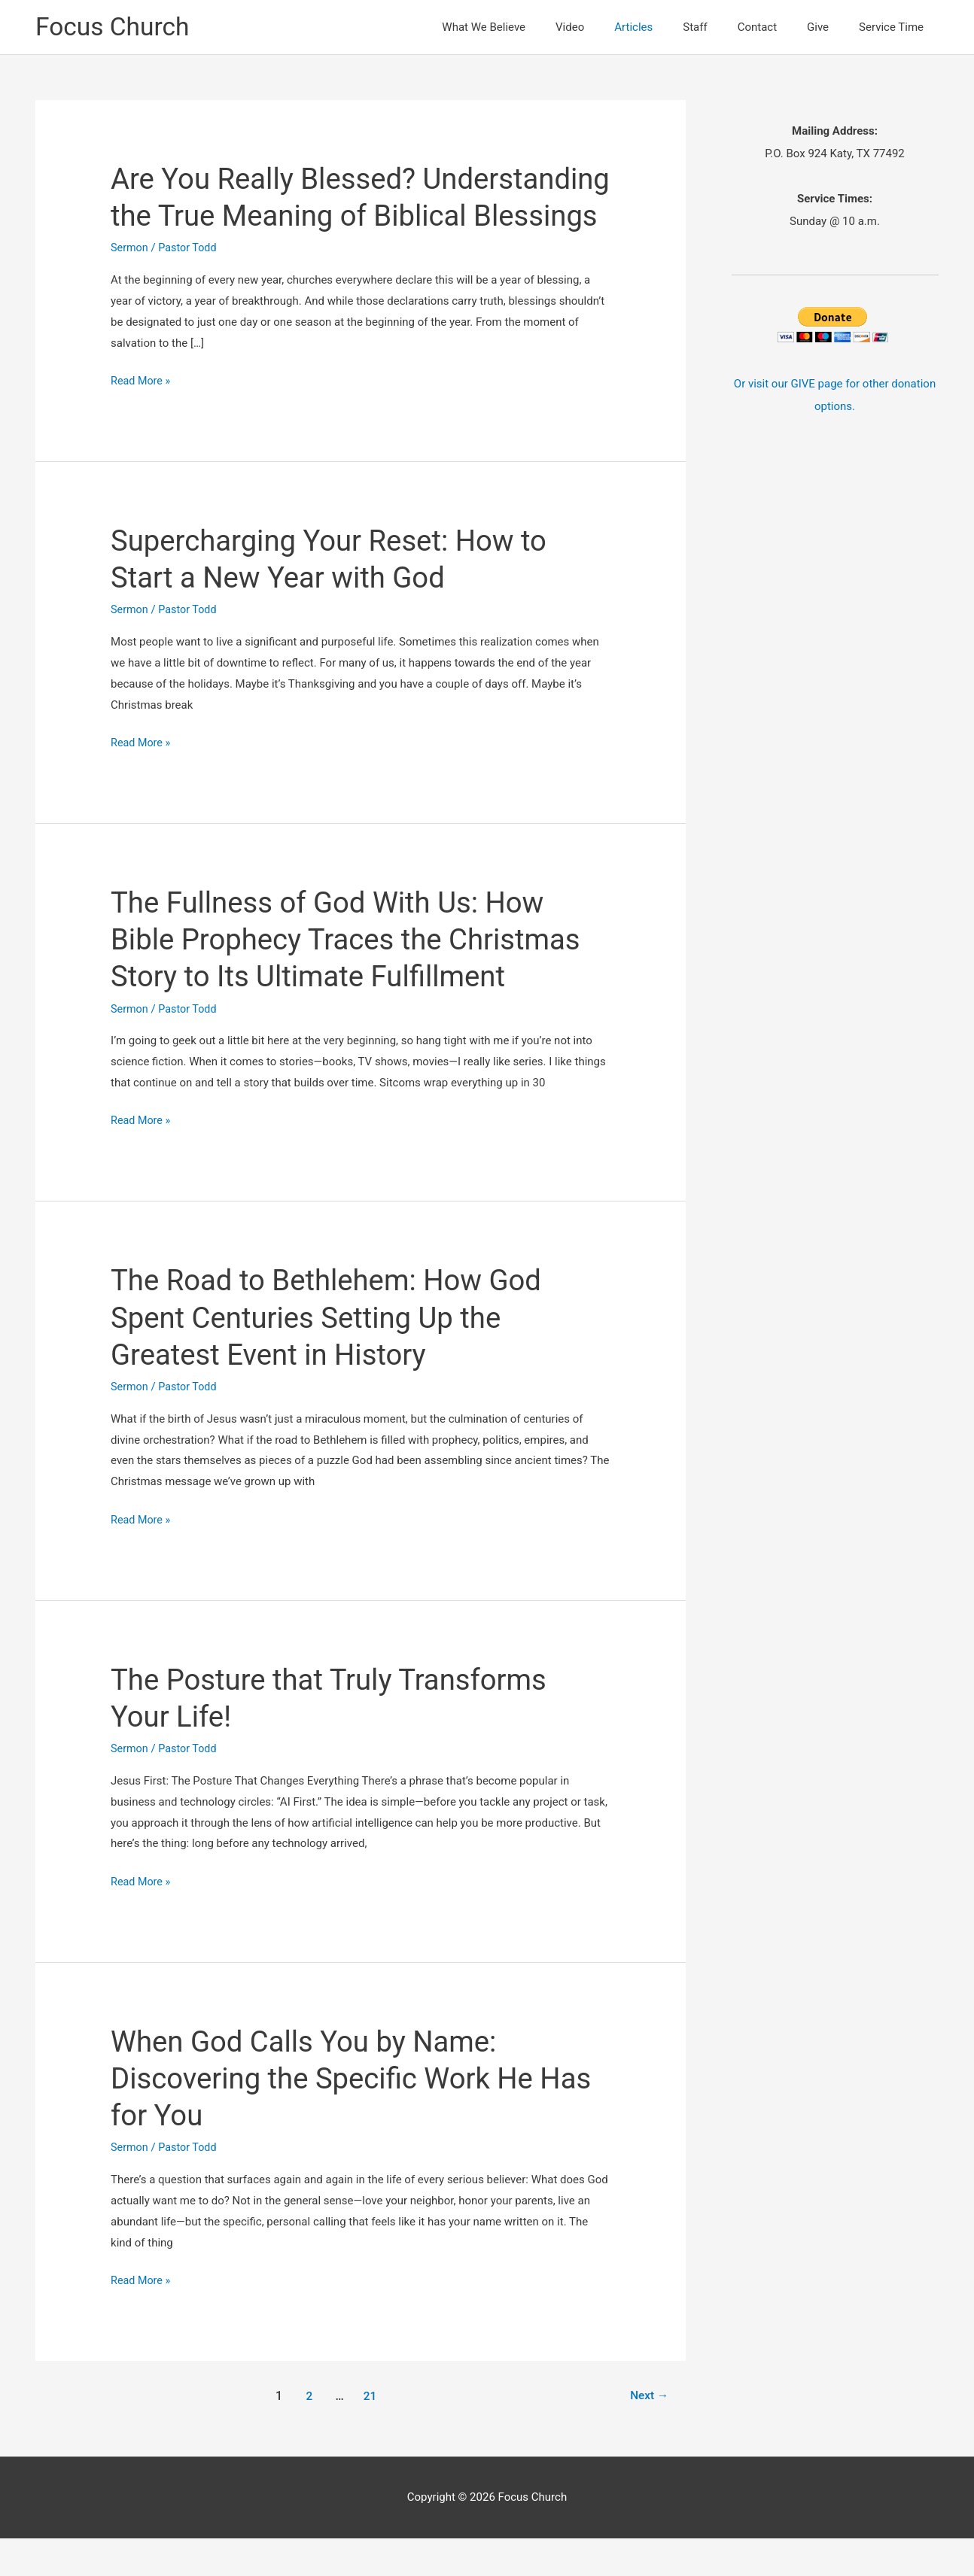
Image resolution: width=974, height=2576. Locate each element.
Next (648, 2433)
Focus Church (115, 27)
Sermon (130, 286)
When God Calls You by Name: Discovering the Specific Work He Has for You (331, 2115)
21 (369, 2433)
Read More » (142, 419)
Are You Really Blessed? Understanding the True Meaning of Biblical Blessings (346, 216)
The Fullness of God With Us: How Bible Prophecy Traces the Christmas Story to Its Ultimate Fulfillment (356, 976)
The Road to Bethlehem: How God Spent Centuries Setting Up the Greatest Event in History (336, 1355)
